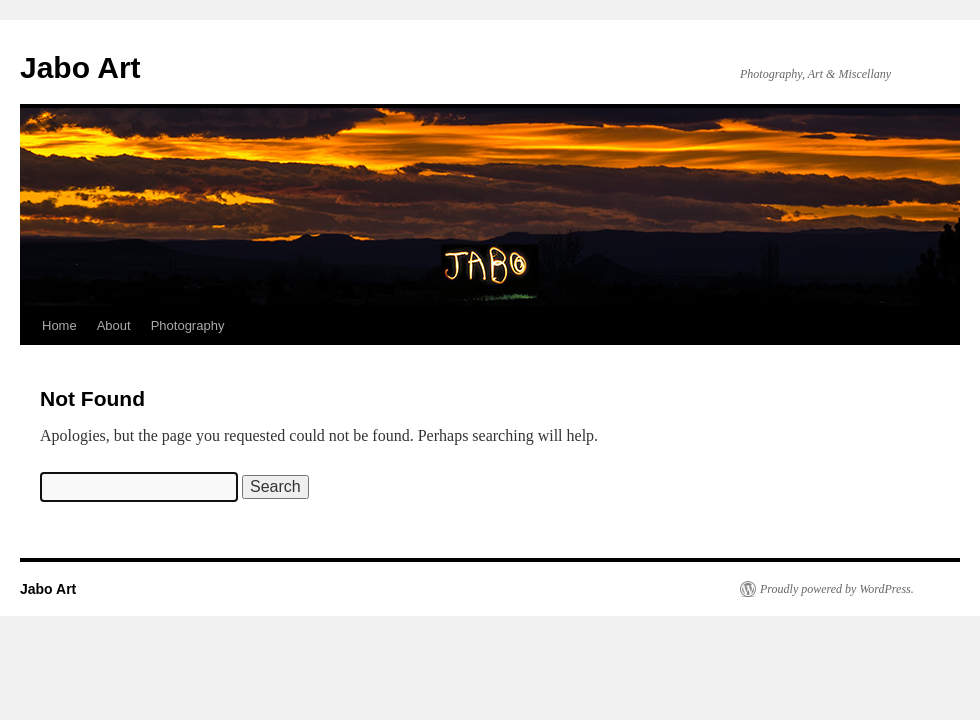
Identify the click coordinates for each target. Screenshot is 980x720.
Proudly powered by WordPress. (837, 589)
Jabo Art (80, 67)
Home (59, 325)
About (114, 325)
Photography (188, 325)
